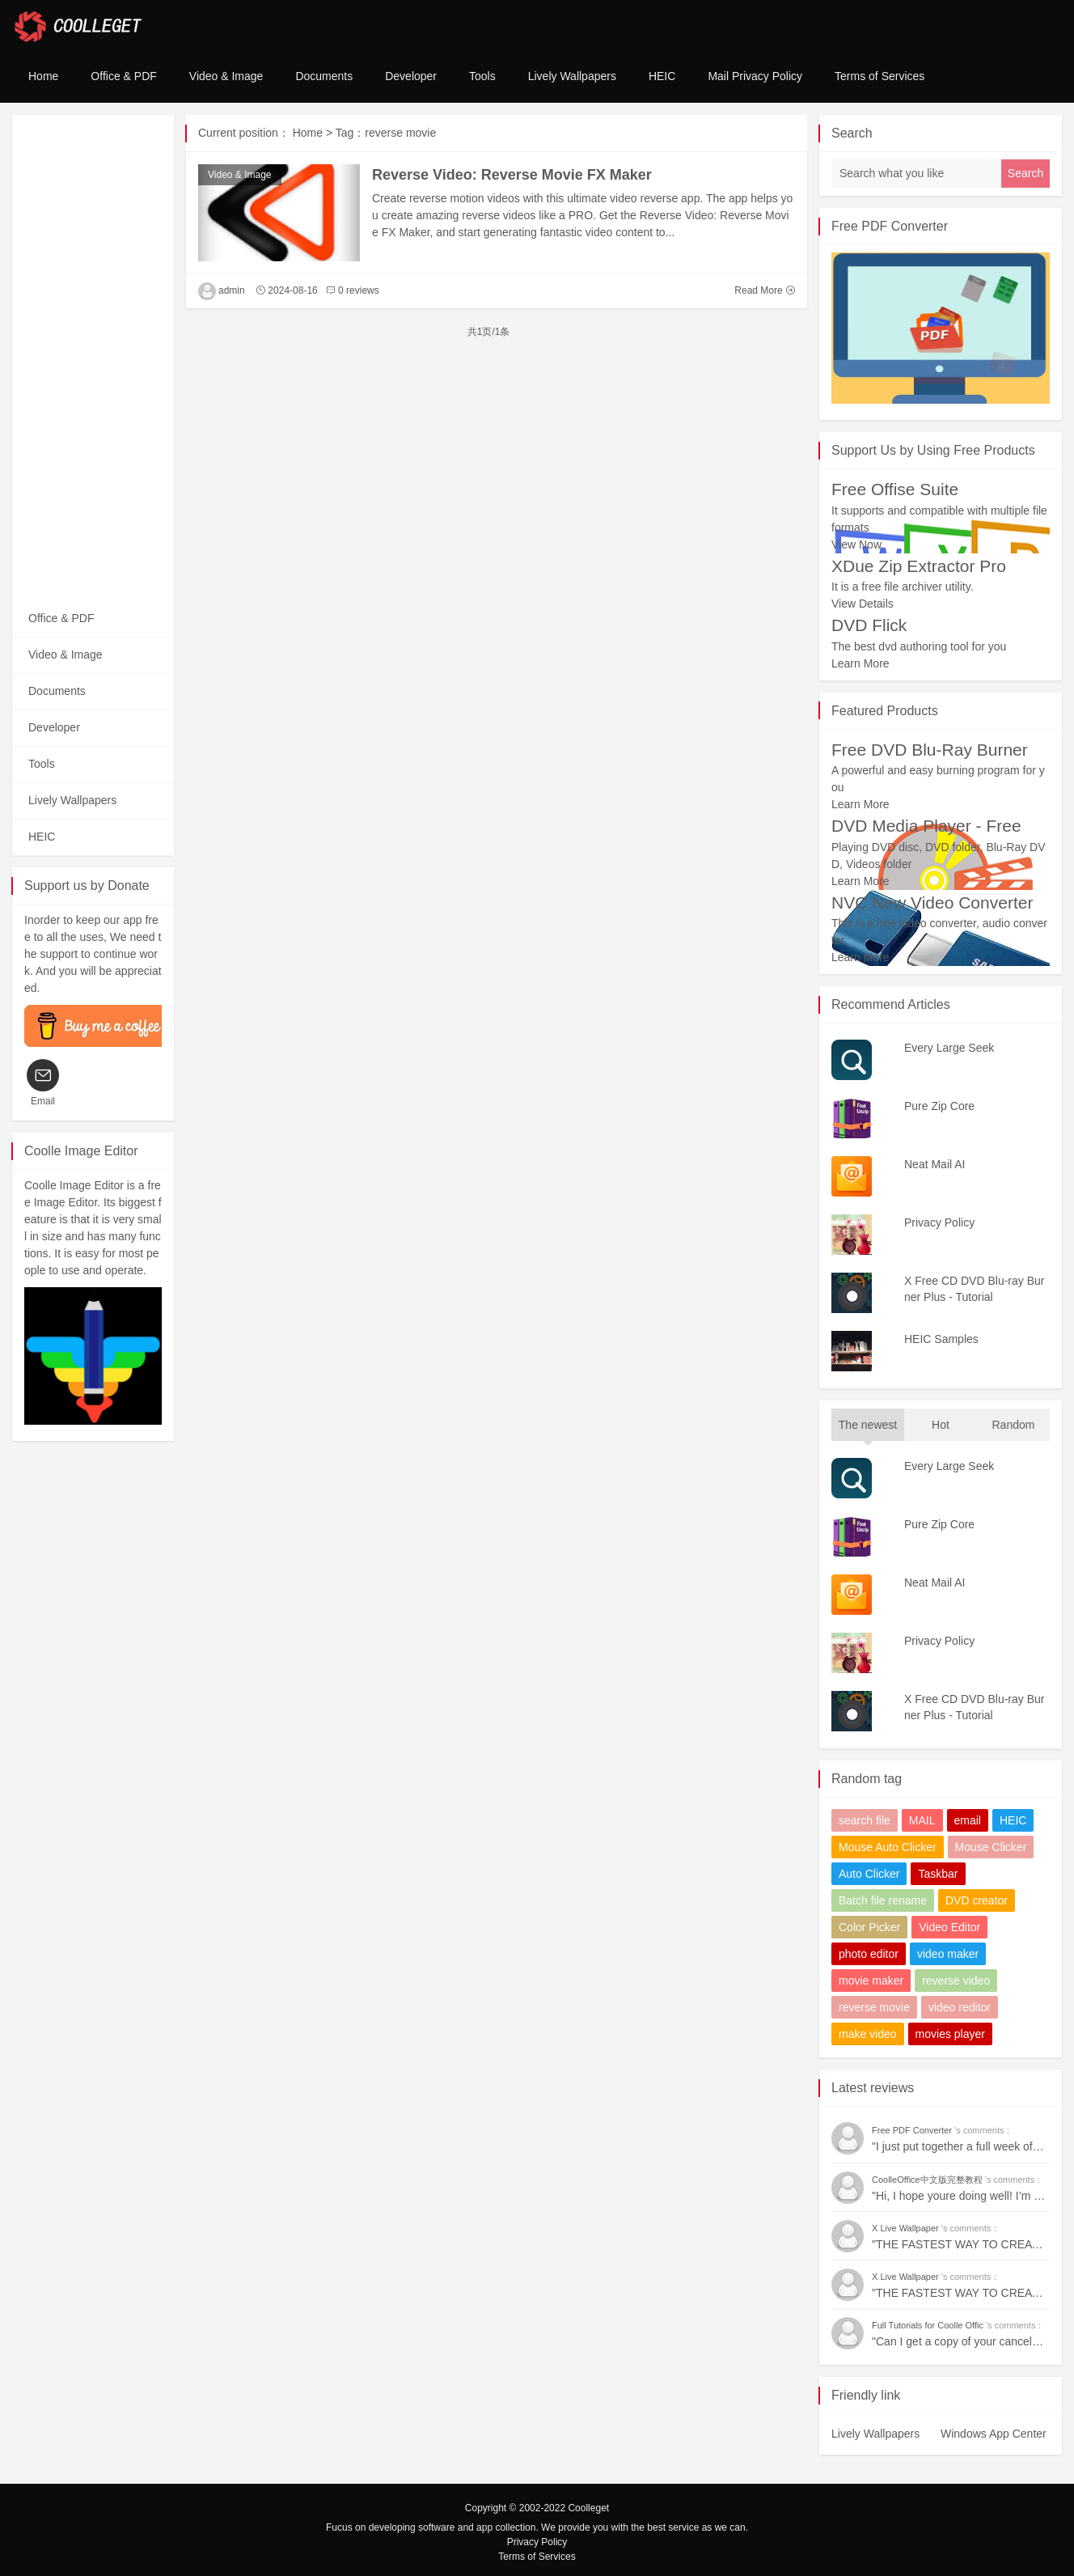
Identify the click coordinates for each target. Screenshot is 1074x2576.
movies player (950, 2033)
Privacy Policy (537, 2542)
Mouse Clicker (991, 1847)
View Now (856, 544)
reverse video (956, 1980)
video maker (948, 1953)
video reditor (959, 2007)
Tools (482, 76)
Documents (324, 76)
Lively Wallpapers (572, 76)
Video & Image (226, 76)
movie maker (871, 1980)
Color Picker (869, 1927)
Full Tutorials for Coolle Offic (929, 2325)
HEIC (662, 76)
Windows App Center (994, 2433)
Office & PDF (123, 76)
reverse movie (874, 2007)
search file (864, 1820)
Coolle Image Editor (81, 1151)
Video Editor (949, 1927)
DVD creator (976, 1900)
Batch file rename (883, 1900)
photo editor (869, 1953)
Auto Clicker (869, 1873)
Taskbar (938, 1873)
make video (868, 2033)
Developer (411, 76)
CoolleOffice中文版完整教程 (928, 2179)
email (967, 1820)
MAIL (922, 1820)
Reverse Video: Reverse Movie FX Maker (512, 175)
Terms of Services (879, 76)
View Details (862, 603)
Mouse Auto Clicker (888, 1847)
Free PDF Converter (889, 226)
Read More (764, 290)
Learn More (860, 663)
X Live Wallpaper (906, 2228)
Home (43, 76)
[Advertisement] (93, 357)
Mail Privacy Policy (755, 76)
